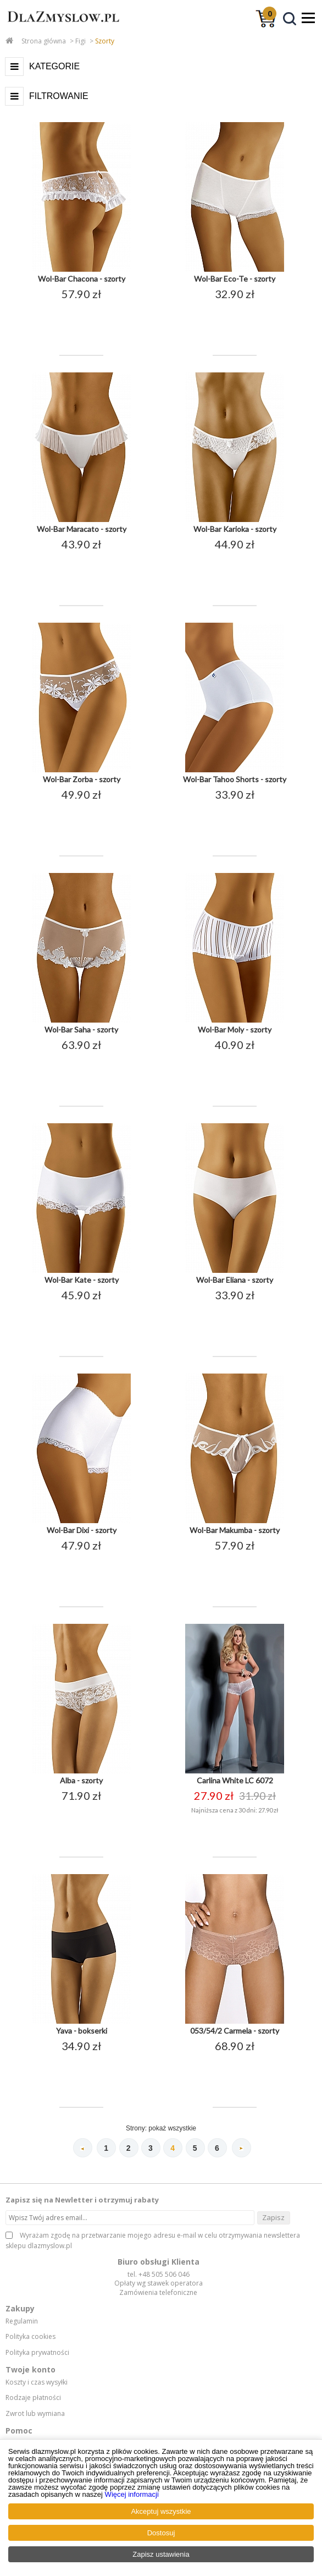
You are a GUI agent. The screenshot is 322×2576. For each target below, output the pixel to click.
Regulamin (21, 2321)
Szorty (104, 41)
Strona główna (43, 41)
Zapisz (273, 2217)
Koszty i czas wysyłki (36, 2382)
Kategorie (54, 66)
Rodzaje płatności (33, 2397)
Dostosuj (161, 2533)
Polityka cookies (30, 2336)
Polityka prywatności (37, 2352)
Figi (80, 41)
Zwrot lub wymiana (35, 2413)
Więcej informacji (132, 2494)
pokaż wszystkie (172, 2128)
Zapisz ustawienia (160, 2554)
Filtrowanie (58, 96)
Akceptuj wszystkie (161, 2511)
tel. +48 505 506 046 (158, 2274)
